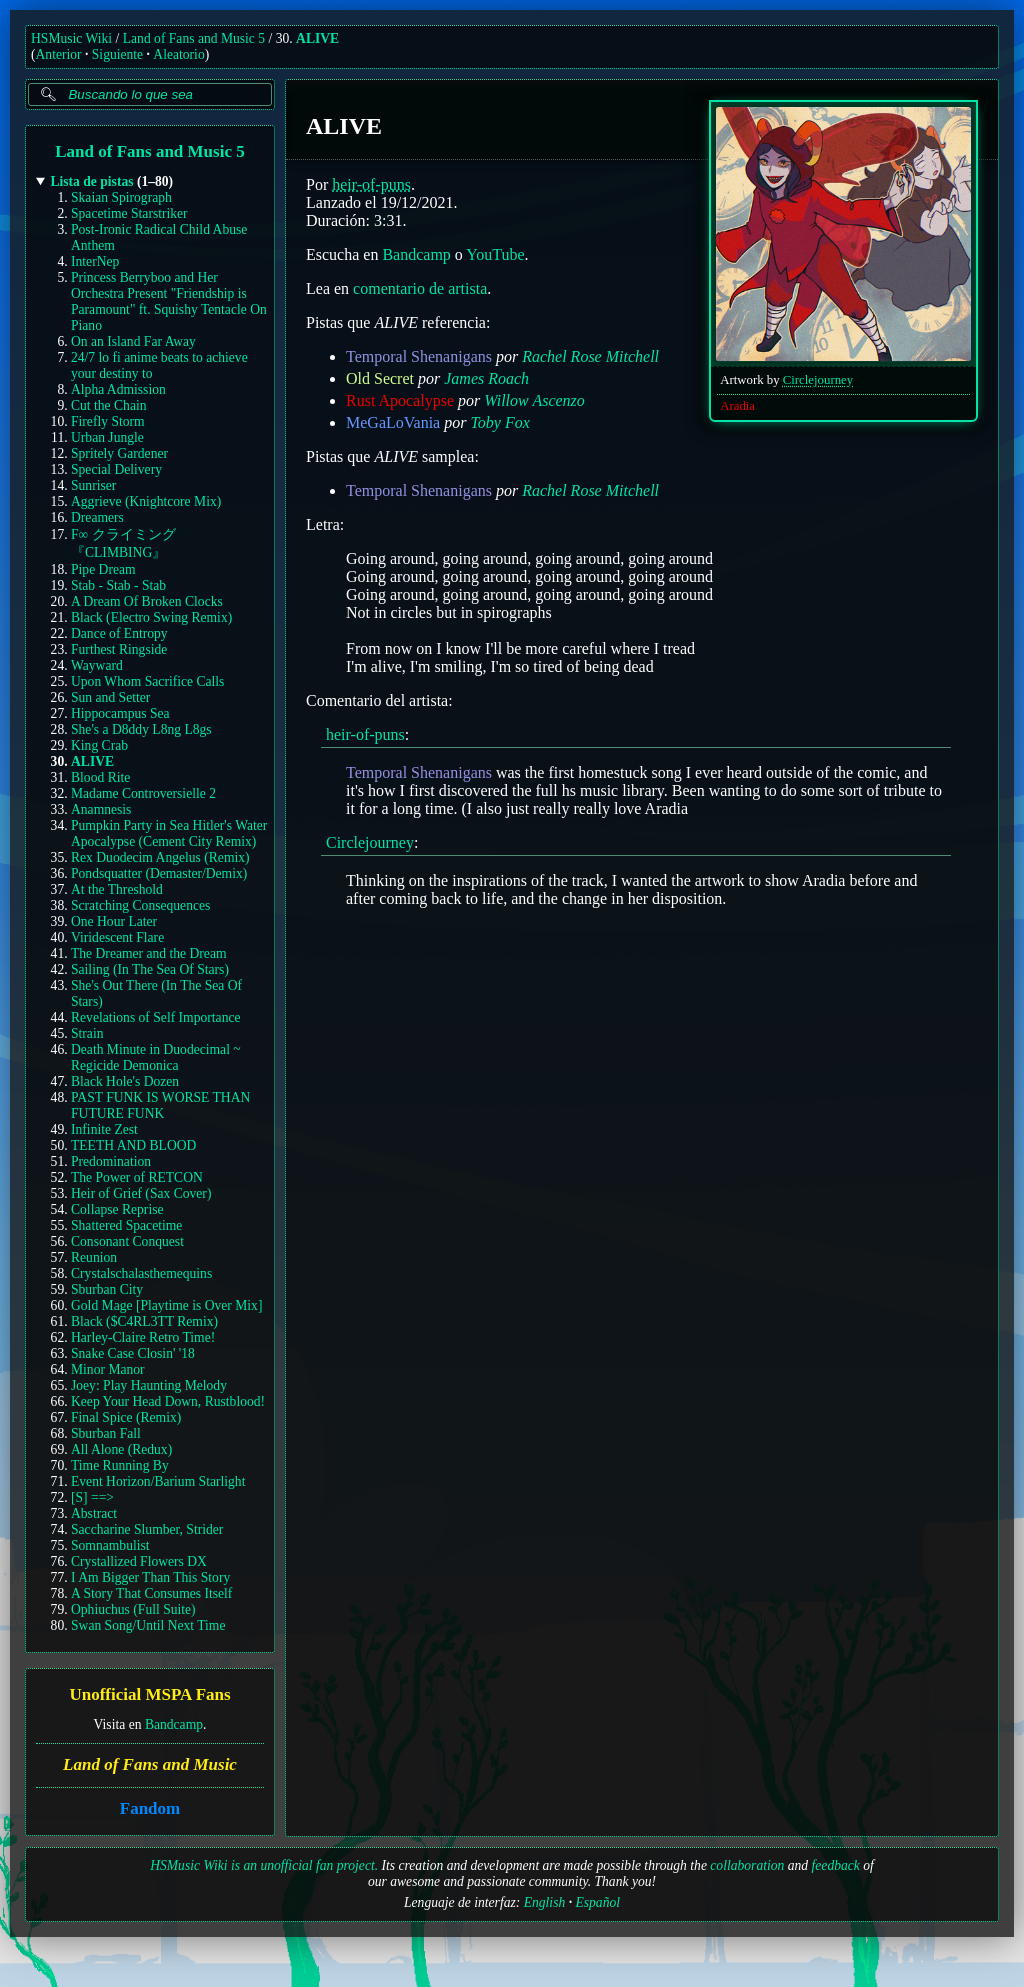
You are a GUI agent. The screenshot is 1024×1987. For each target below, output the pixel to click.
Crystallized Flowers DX (139, 1561)
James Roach (486, 378)
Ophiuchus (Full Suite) (133, 1609)
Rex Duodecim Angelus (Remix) (160, 857)
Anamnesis (101, 809)
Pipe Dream (103, 569)
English (545, 1902)
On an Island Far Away (133, 341)
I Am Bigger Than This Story (150, 1577)
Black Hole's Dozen (125, 1081)
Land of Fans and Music (150, 1764)
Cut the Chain (109, 405)
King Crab (99, 745)
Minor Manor (108, 1369)
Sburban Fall (106, 1433)
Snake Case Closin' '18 (133, 1353)
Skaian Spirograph (121, 197)
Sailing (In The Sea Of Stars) (150, 969)
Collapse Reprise (117, 1209)
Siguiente (117, 54)
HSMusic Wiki (71, 38)
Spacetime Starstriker (129, 213)
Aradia (737, 406)
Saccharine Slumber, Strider (147, 1529)
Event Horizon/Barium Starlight (158, 1481)
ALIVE (317, 38)
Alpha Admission (118, 389)
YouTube (495, 254)
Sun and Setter (110, 697)
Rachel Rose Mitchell (590, 356)
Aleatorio (178, 54)
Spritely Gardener (119, 453)
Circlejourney (818, 380)
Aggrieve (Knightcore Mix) (146, 501)
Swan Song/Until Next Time (148, 1625)
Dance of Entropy (119, 633)
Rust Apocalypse (400, 400)
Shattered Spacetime (126, 1225)
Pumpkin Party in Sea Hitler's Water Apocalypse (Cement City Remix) (169, 833)
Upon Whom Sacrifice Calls (147, 681)
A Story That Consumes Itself (151, 1593)
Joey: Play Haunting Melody (149, 1385)
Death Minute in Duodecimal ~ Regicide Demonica (156, 1057)
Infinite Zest (104, 1129)
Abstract (94, 1513)
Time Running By (120, 1465)
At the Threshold (117, 889)
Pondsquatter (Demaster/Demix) (159, 873)
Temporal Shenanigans (419, 356)
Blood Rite (100, 777)
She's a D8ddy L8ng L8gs (141, 729)
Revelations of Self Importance (156, 1017)
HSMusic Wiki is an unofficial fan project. (264, 1865)
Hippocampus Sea (120, 713)
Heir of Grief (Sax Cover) (141, 1193)
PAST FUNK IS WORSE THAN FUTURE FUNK (160, 1105)
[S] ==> (92, 1497)
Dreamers (97, 517)
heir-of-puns (371, 184)
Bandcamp (174, 1724)
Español (597, 1902)
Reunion (94, 1257)
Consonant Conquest (127, 1241)
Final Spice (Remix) (126, 1417)
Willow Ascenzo (534, 400)
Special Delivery (116, 469)
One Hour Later (114, 921)
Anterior (59, 54)
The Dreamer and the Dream (149, 953)
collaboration (747, 1865)
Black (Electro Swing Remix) (151, 617)
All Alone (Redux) (121, 1449)
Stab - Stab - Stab (118, 585)
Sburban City (107, 1289)
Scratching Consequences (140, 905)
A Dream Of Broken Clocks (147, 601)
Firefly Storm (108, 421)
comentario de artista (420, 288)
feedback (836, 1865)
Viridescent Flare (117, 937)
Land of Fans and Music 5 (194, 38)
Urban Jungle (107, 437)
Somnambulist (110, 1545)
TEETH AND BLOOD (133, 1145)
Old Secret (380, 378)
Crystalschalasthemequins (141, 1273)
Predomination (111, 1161)
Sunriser (93, 485)
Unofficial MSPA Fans (149, 1695)
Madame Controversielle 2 (143, 793)
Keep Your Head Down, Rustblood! (168, 1401)
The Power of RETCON (137, 1177)
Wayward (97, 665)
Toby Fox (499, 422)
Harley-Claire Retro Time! (143, 1337)
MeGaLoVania (393, 422)
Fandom (150, 1808)
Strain (87, 1033)
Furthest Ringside (119, 649)
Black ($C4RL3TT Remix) (144, 1321)
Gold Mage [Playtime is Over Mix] (166, 1305)
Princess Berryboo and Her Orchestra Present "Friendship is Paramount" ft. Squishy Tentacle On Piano (169, 301)
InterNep (95, 261)
